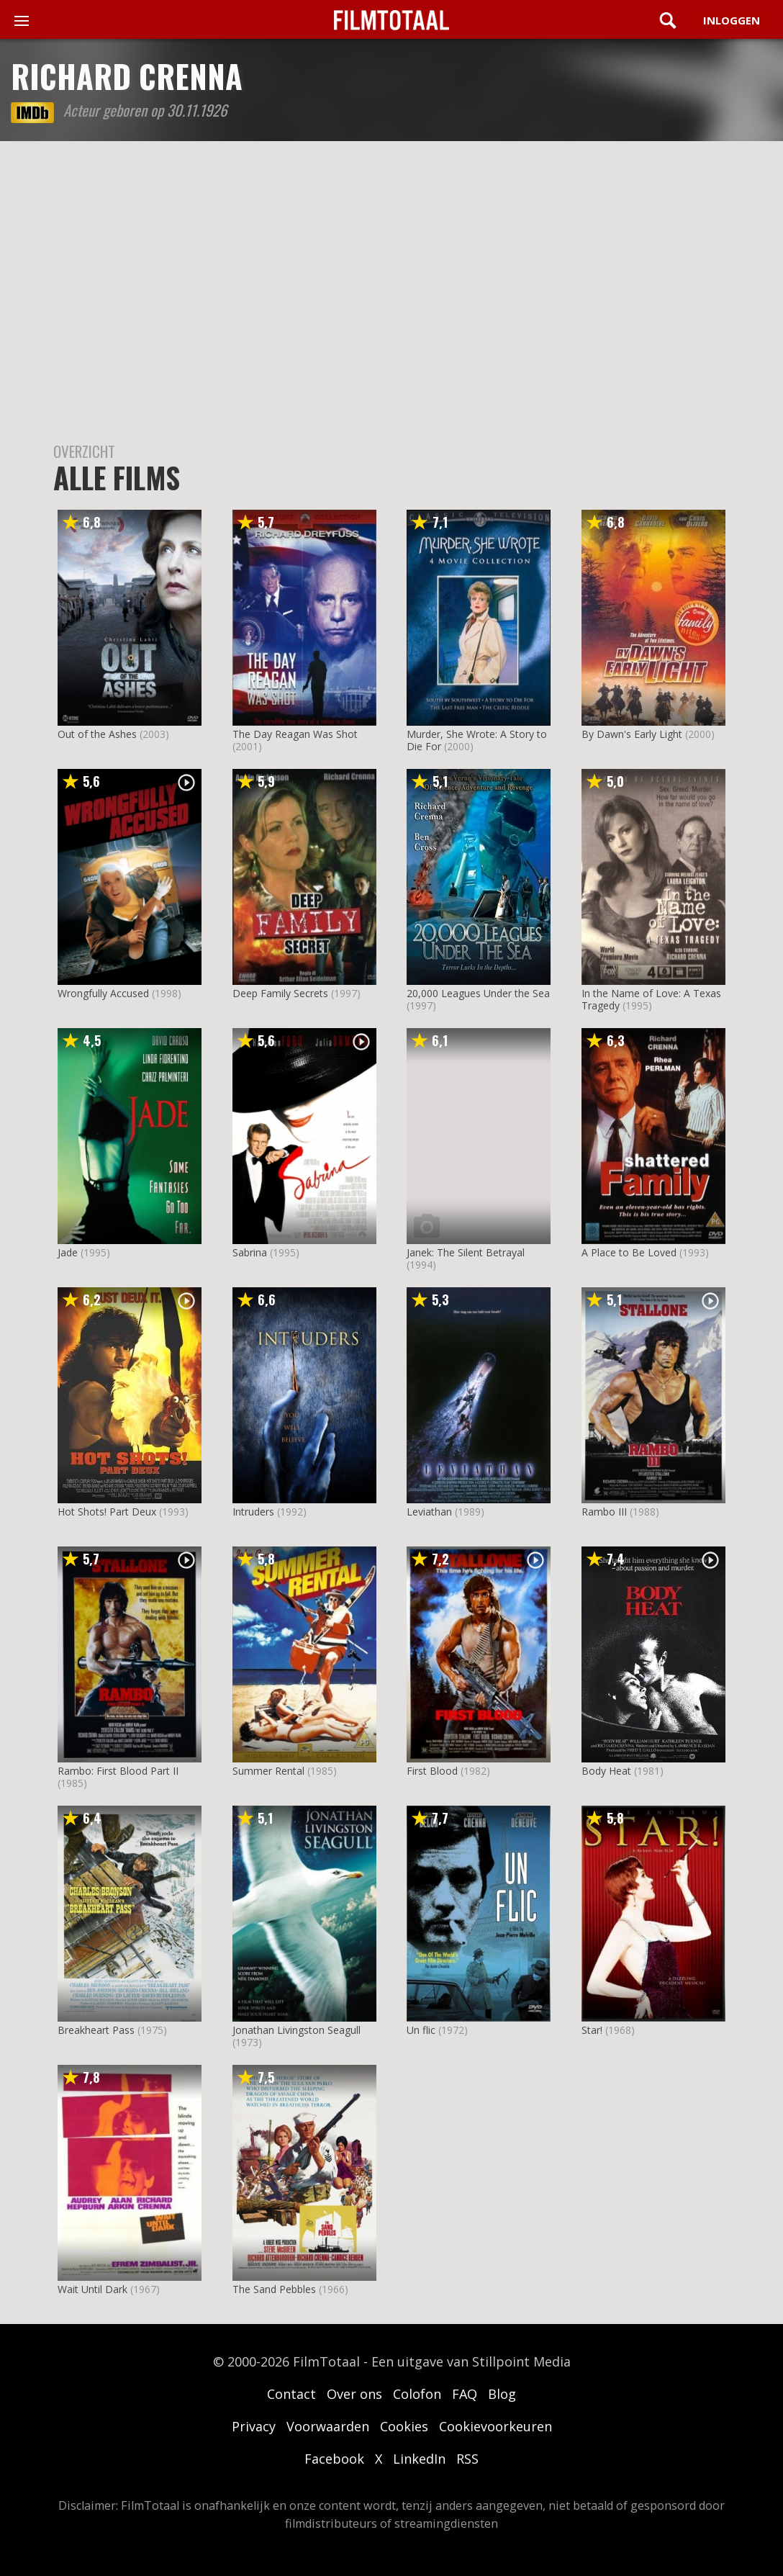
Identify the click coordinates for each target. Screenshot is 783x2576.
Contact (291, 2393)
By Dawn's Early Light (631, 734)
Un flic (421, 2030)
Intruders (253, 1511)
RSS (467, 2458)
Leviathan (429, 1511)
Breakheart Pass (96, 2030)
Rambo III (604, 1511)
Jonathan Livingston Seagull (296, 2030)
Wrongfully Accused (103, 993)
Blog (502, 2393)
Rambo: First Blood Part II (118, 1771)
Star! (591, 2030)
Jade (68, 1252)
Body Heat (606, 1771)
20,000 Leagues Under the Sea (478, 993)
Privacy (254, 2426)
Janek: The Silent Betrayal (466, 1252)
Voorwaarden (327, 2426)
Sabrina (249, 1252)
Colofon (417, 2393)
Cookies (404, 2426)
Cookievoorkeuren (495, 2426)
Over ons (354, 2393)
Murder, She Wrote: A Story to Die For (477, 740)
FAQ (464, 2393)
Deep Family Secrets (280, 993)
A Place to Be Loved (628, 1252)
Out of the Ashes (97, 734)
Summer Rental (268, 1771)
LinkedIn (419, 2458)
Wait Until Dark (92, 2289)
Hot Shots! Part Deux (107, 1511)
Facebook (334, 2458)
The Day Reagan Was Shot (295, 734)
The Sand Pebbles (274, 2289)
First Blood (432, 1771)
